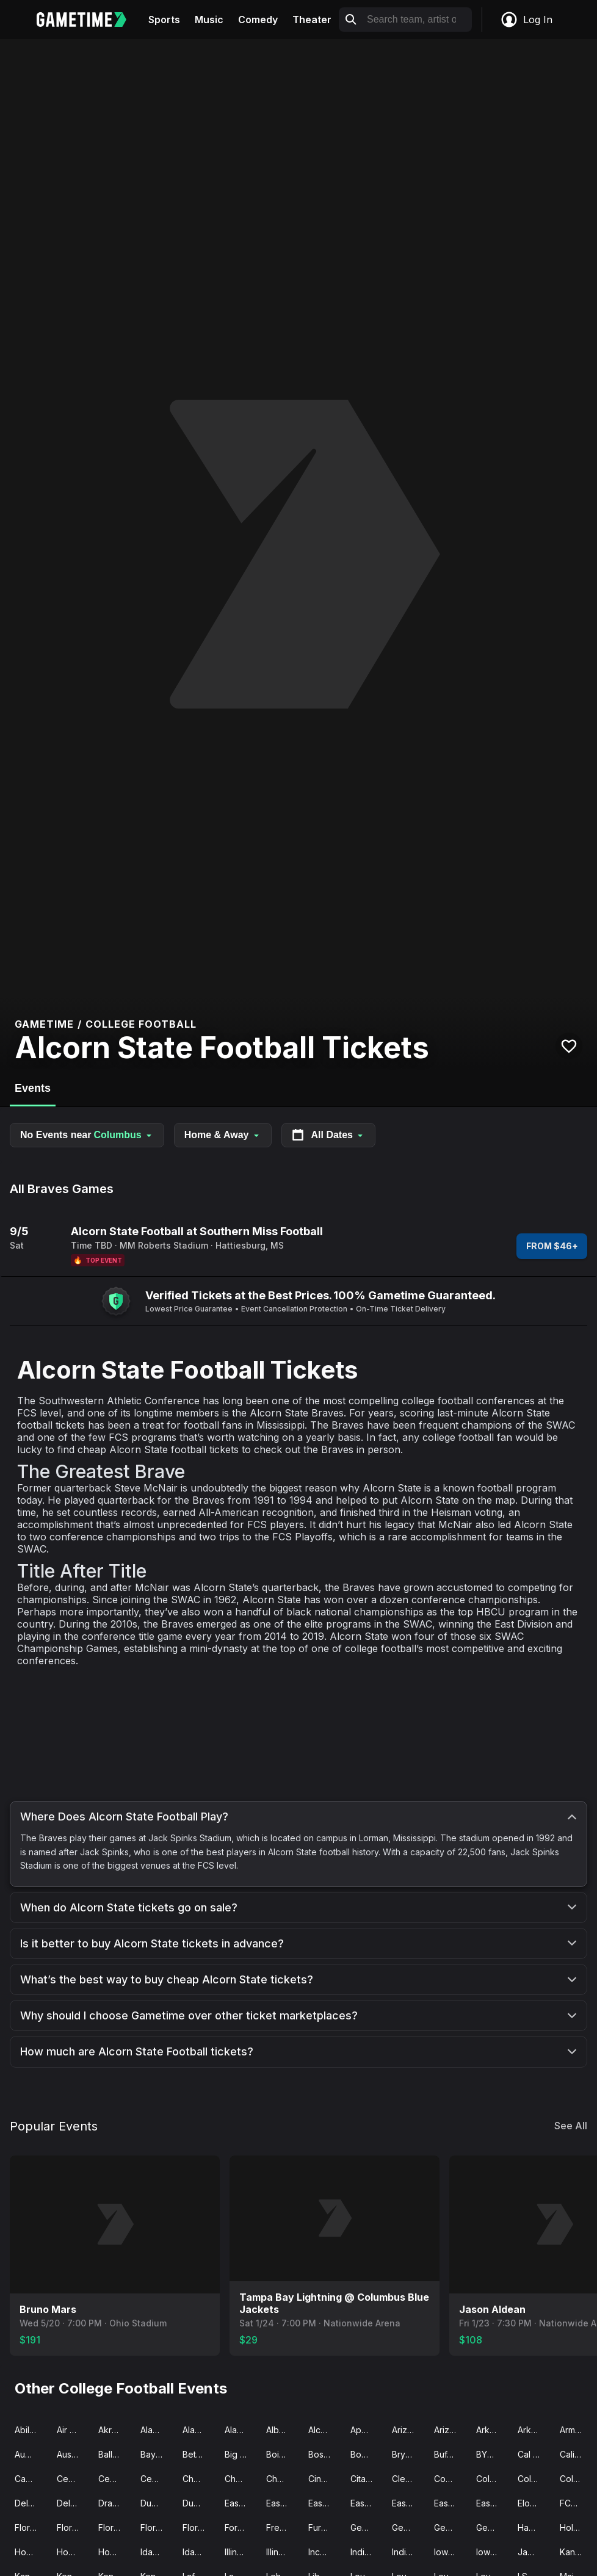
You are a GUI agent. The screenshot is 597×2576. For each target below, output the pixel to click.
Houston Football (73, 2552)
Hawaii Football (534, 2527)
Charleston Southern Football (199, 2478)
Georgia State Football (450, 2527)
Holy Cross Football (576, 2527)
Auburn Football (31, 2454)
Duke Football (156, 2503)
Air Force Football (73, 2430)
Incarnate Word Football (324, 2552)
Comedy (258, 19)
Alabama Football (199, 2430)
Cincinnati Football (324, 2478)
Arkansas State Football (534, 2430)
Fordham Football (241, 2527)
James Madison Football (534, 2552)
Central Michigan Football (156, 2478)
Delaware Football (31, 2503)
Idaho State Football (199, 2552)
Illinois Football (241, 2552)
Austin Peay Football (73, 2454)
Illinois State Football (282, 2552)
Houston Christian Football (31, 2552)
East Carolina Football (241, 2503)
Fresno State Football (282, 2527)
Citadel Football (366, 2478)
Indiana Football (366, 2552)
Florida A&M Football (31, 2527)
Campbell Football (31, 2478)
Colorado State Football (576, 2478)
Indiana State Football (408, 2552)
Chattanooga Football (282, 2478)
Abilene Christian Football (31, 2430)
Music (209, 19)
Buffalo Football (450, 2454)
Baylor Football (156, 2454)
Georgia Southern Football (408, 2527)
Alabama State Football (241, 2430)
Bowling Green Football (366, 2454)
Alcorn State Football (324, 2430)
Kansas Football (576, 2552)
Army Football (576, 2430)
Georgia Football (366, 2527)
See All (570, 2126)
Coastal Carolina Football (450, 2478)
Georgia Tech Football (492, 2527)
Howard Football (114, 2552)
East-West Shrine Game (324, 2503)
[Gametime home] (89, 19)
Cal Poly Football (534, 2454)
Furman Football (324, 2527)
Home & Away (222, 1135)
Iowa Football (450, 2552)
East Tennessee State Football (282, 2503)
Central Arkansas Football (73, 2478)
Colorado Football (534, 2478)
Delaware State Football (73, 2503)
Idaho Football (156, 2552)
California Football (576, 2454)
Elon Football (534, 2503)
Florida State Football (199, 2527)
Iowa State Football (492, 2552)
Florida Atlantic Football (73, 2527)
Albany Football (282, 2430)
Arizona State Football (450, 2430)
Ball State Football (114, 2454)
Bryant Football (408, 2454)
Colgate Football (492, 2478)
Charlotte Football (241, 2478)
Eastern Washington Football (492, 2503)
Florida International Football (156, 2527)
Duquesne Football (199, 2503)
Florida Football (114, 2527)
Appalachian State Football (366, 2430)
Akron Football (114, 2430)
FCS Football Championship (576, 2503)
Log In (526, 19)
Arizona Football (408, 2430)
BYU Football (492, 2454)
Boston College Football (324, 2454)
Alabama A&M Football (156, 2430)
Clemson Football (408, 2478)
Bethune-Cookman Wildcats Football (199, 2454)
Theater (311, 19)
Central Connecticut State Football (114, 2478)
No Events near (87, 1135)
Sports (164, 19)
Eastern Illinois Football (366, 2503)
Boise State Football (282, 2454)
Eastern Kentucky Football (408, 2503)
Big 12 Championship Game (241, 2454)
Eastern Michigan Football (450, 2503)
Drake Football (114, 2503)
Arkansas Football (492, 2430)
